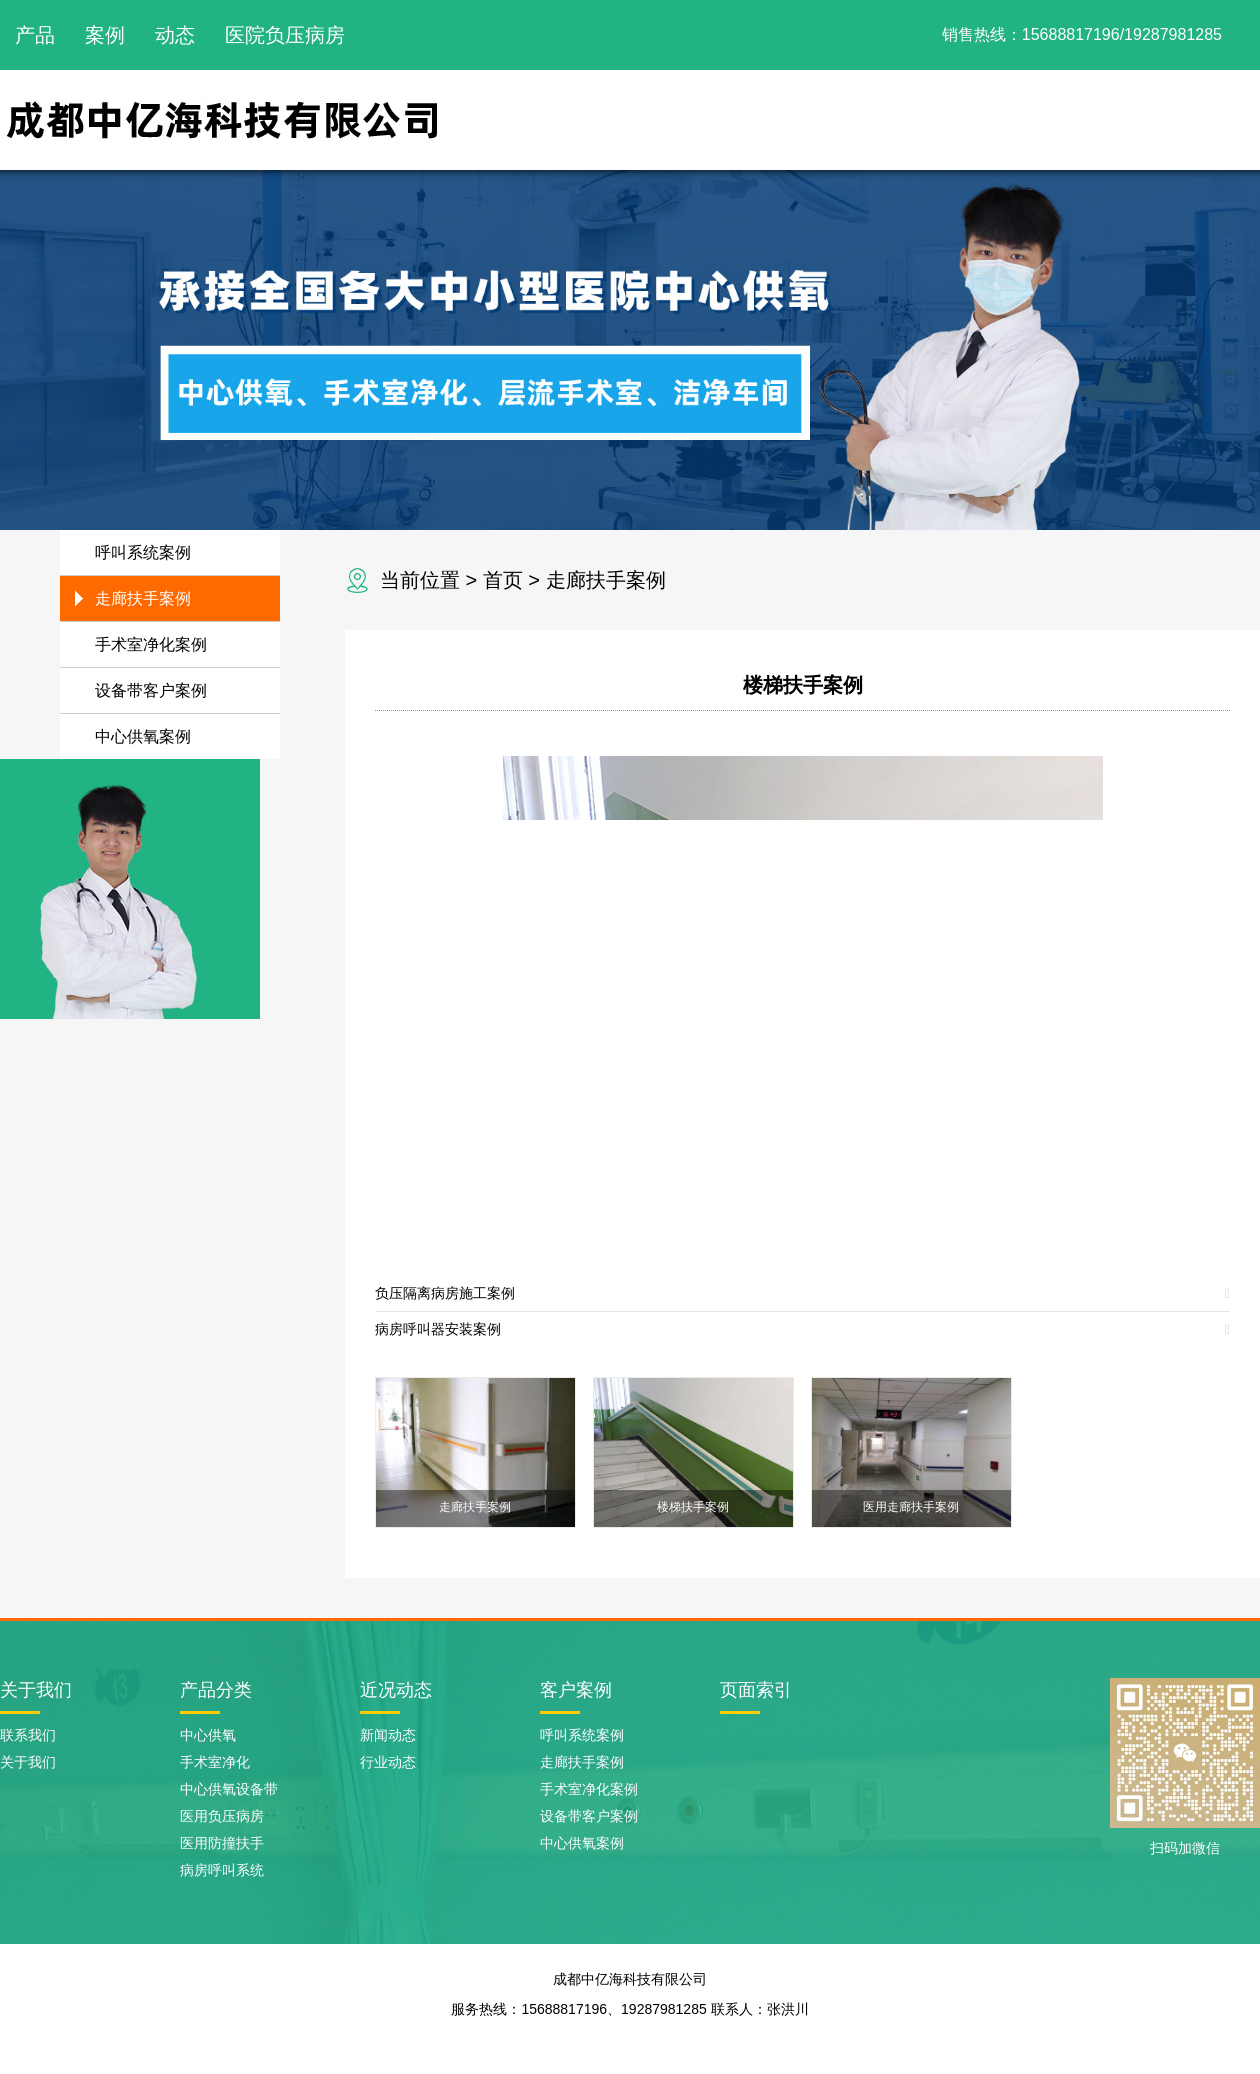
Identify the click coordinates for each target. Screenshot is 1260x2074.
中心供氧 (208, 1735)
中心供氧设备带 (229, 1789)
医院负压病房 (285, 35)
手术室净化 (215, 1762)
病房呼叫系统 (222, 1870)
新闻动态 (1098, 119)
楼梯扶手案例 (803, 685)
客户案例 (576, 1690)
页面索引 (756, 1690)
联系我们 (1206, 119)
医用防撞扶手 (222, 1843)
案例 (105, 35)
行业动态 (388, 1762)
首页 (503, 580)
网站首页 (666, 119)
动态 (175, 35)
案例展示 (990, 119)
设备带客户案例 (151, 690)
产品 (35, 35)
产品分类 (216, 1690)
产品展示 (882, 119)
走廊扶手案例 (606, 580)
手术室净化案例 (151, 644)
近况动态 (396, 1690)
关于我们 (774, 119)
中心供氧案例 (143, 736)
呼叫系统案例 (143, 552)
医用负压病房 (222, 1816)
